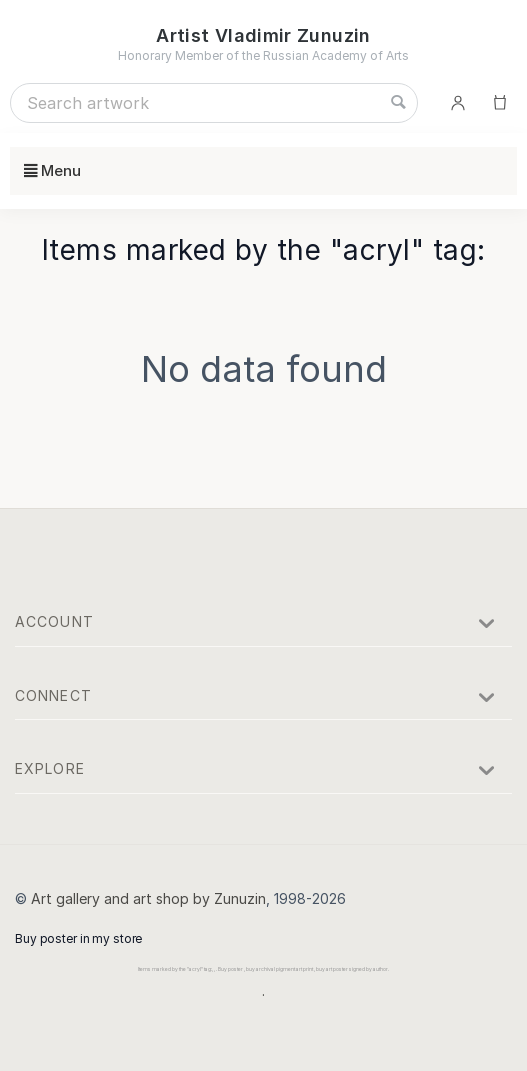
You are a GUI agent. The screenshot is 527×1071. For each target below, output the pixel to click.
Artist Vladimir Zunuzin (263, 35)
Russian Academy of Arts (336, 55)
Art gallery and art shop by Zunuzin (148, 898)
